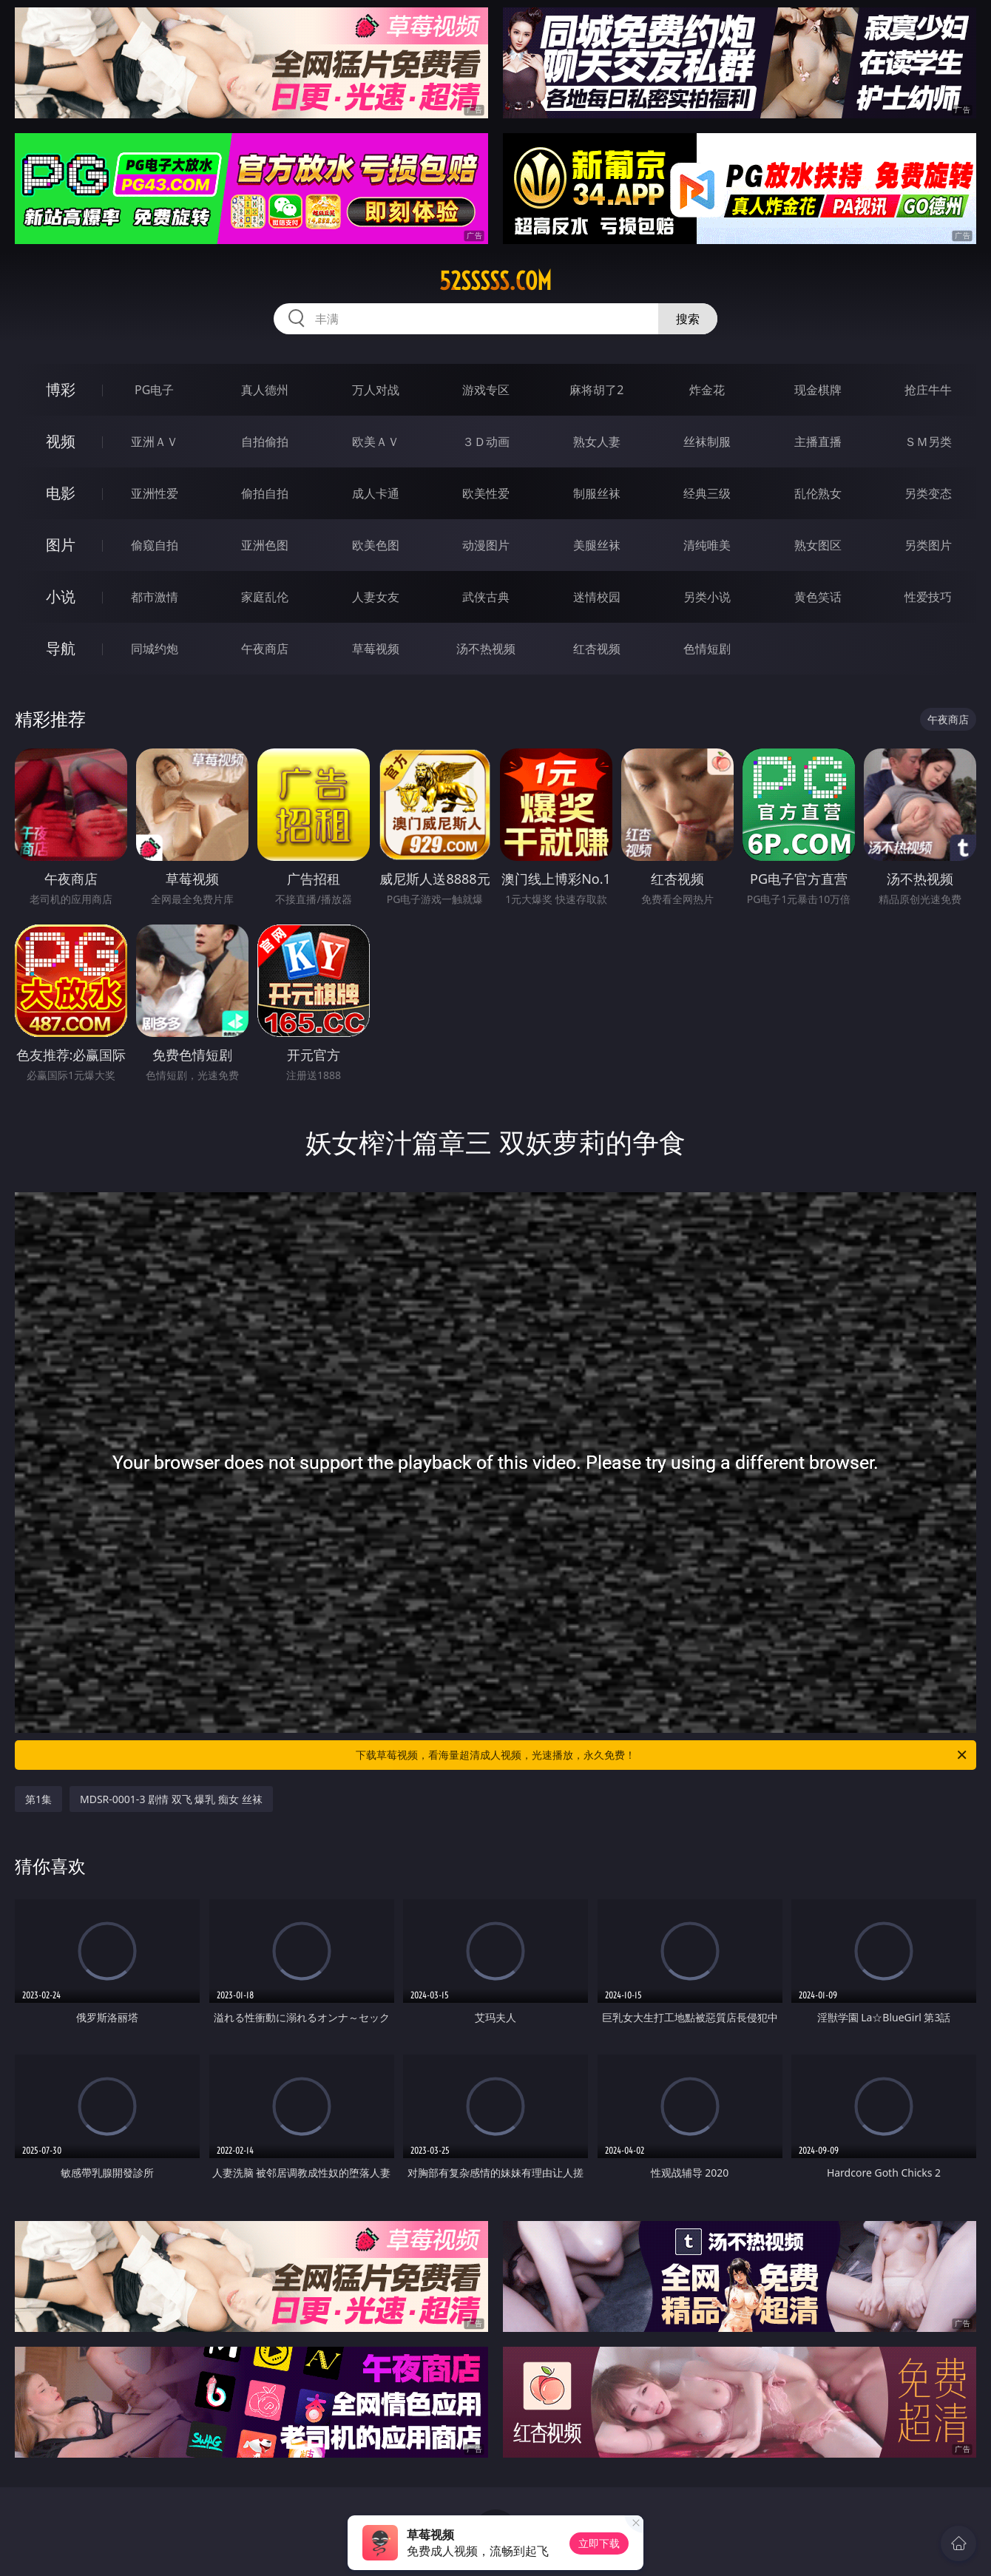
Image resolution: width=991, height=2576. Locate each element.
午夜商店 (264, 648)
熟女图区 (818, 545)
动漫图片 (486, 545)
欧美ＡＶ (375, 441)
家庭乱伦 (264, 597)
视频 (60, 441)
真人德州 (264, 390)
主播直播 (818, 441)
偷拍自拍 (264, 493)
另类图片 (928, 545)
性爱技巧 (928, 597)
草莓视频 (375, 648)
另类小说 (707, 597)
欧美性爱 (486, 493)
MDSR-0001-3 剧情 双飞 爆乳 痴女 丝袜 (171, 1799)
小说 (60, 596)
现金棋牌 (818, 390)
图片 (60, 545)
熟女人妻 (596, 441)
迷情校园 (596, 597)
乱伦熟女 (818, 493)
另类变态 (928, 493)
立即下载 (599, 2543)
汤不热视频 (485, 648)
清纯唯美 (707, 545)
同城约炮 (154, 648)
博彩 (60, 389)
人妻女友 (375, 597)
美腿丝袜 (596, 545)
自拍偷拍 (264, 441)
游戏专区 (486, 390)
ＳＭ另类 (928, 441)
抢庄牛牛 (928, 390)
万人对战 (375, 390)
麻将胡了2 (596, 390)
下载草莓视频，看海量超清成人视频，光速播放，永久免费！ (662, 1755)
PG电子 (154, 390)
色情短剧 (707, 648)
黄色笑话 (818, 597)
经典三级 (707, 493)
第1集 (38, 1799)
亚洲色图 (264, 545)
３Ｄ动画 (486, 441)
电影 (60, 493)
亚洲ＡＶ (154, 441)
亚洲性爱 (154, 493)
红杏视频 (596, 648)
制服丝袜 (596, 493)
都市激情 (154, 597)
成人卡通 (375, 493)
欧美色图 (375, 545)
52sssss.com (495, 281)
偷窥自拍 (154, 545)
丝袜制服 (707, 441)
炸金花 (707, 390)
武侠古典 (486, 597)
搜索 (688, 319)
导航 (60, 648)
